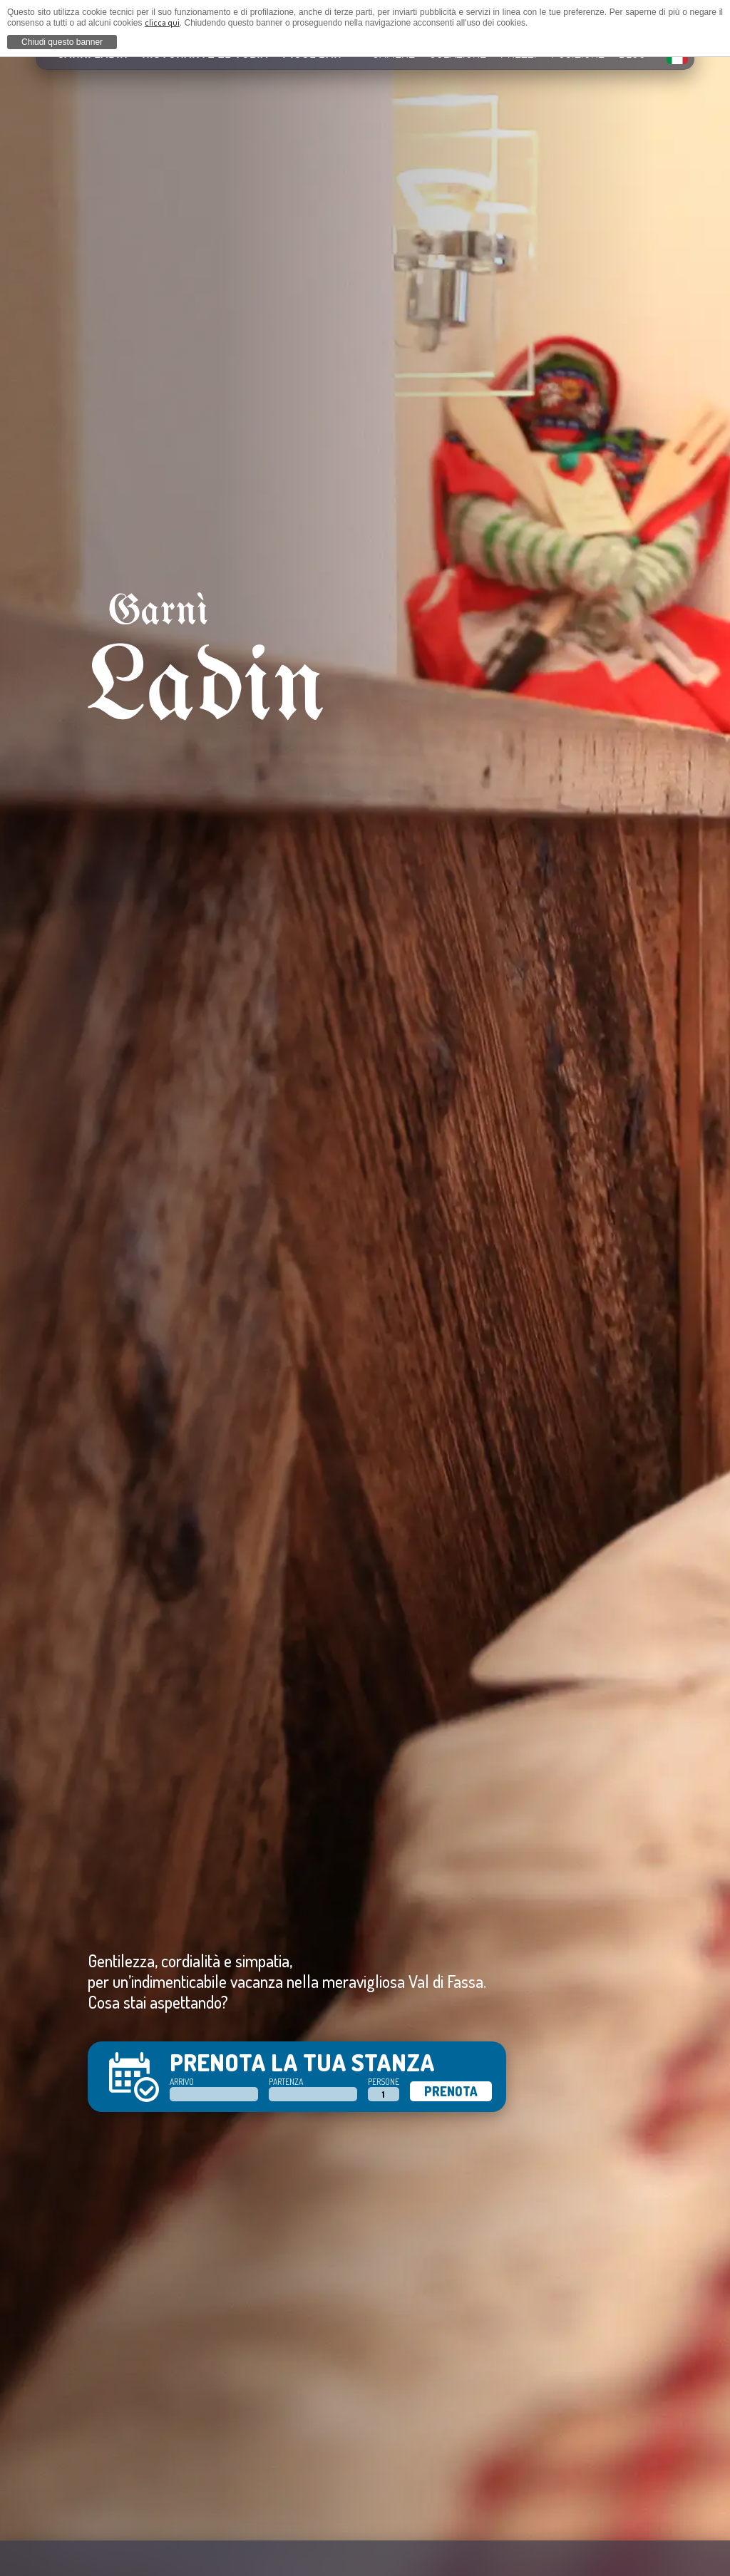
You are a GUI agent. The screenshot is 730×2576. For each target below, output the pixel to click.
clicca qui (162, 22)
